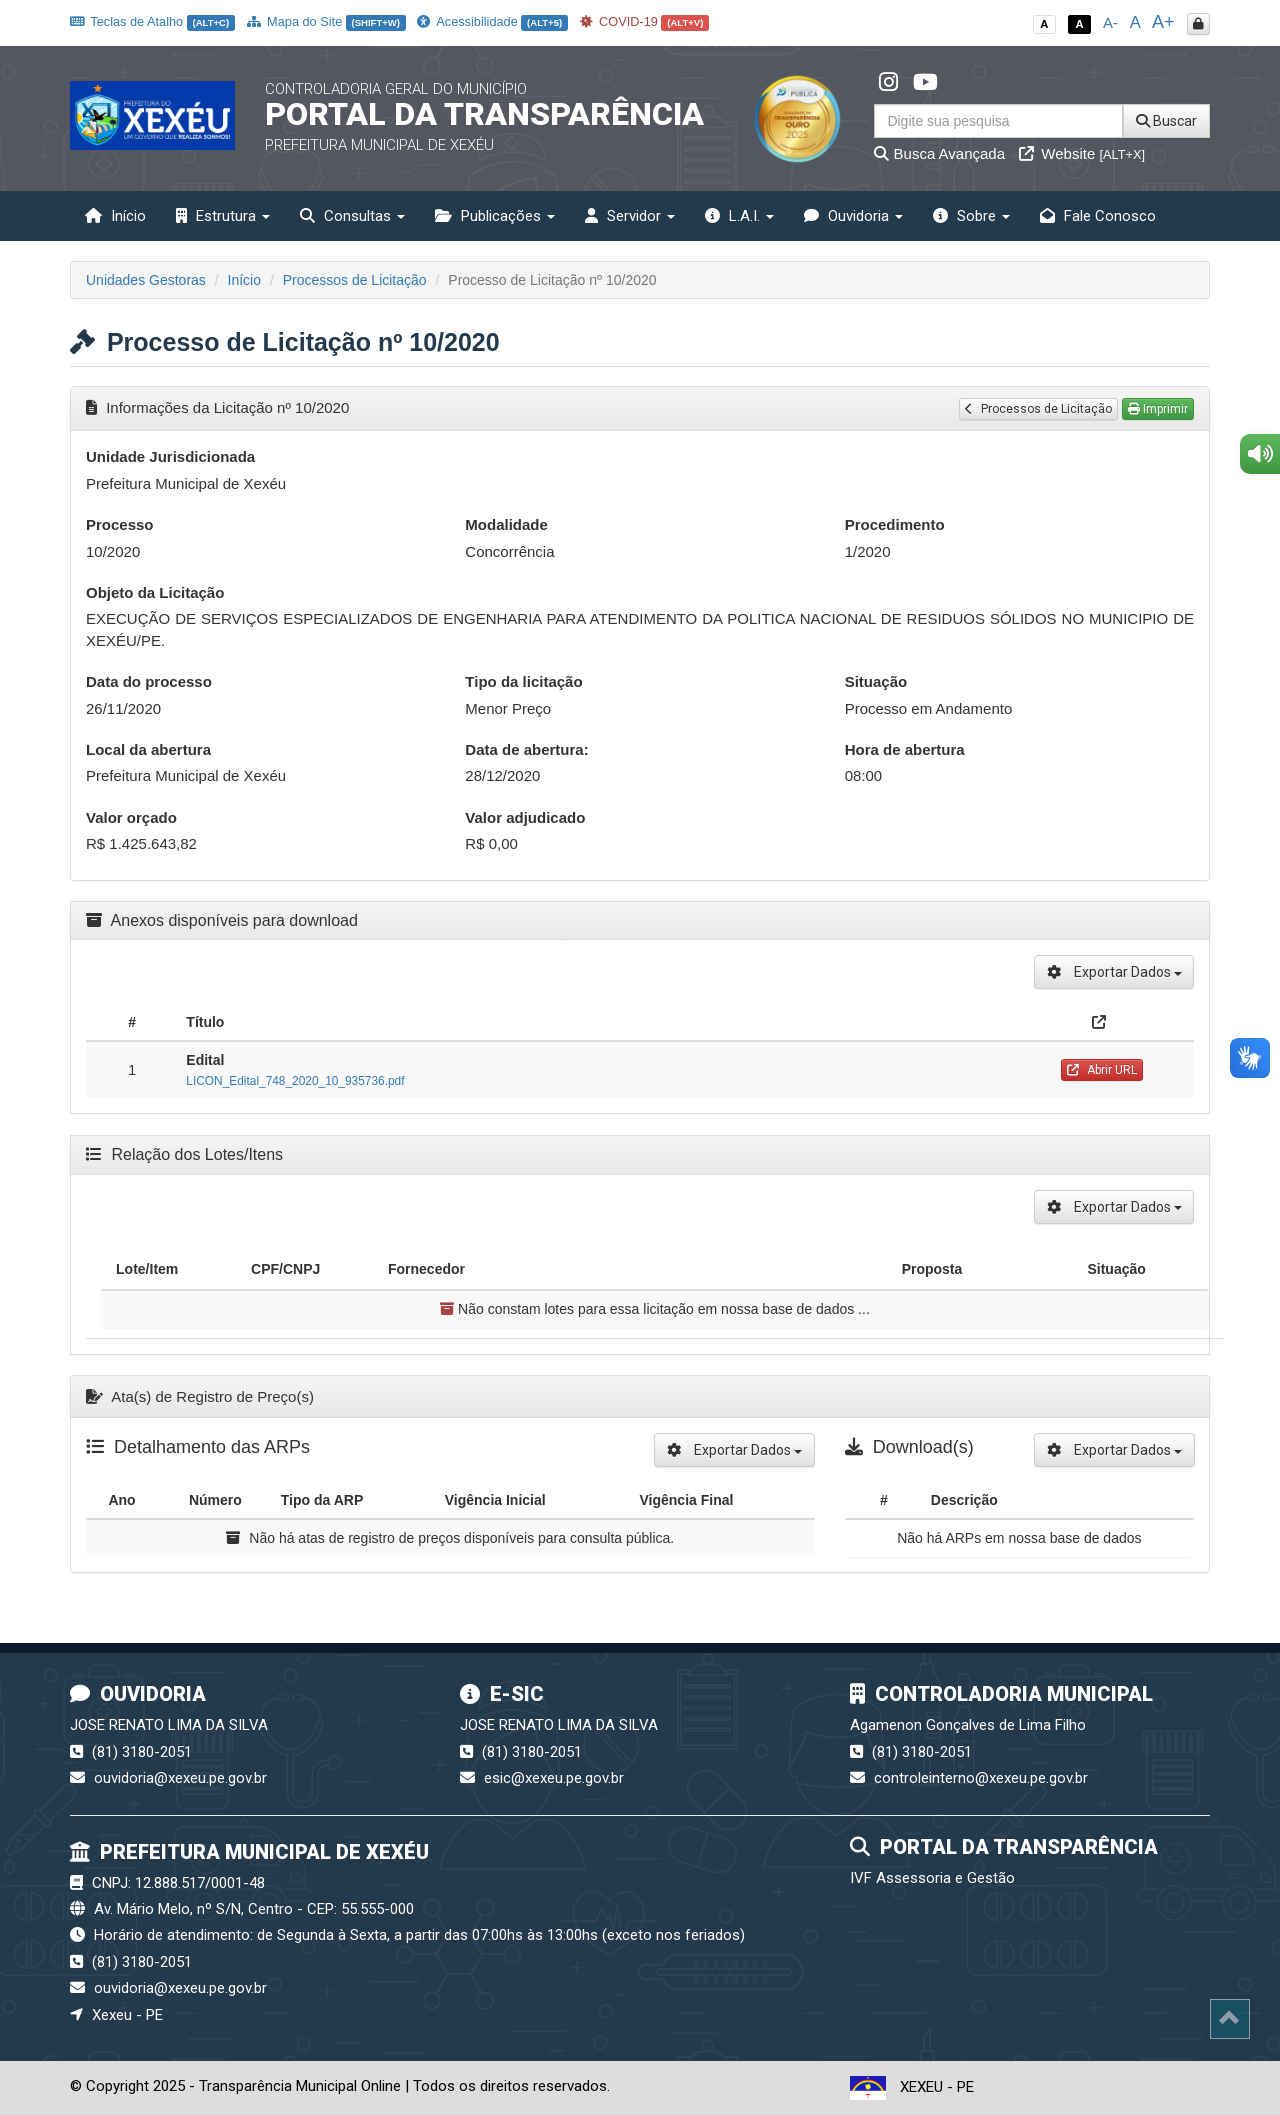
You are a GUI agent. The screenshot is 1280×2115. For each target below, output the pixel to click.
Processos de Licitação (355, 280)
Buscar (1166, 121)
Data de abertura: (526, 749)
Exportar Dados (1114, 972)
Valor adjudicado (525, 817)
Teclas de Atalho (152, 21)
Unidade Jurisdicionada (170, 456)
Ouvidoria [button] (853, 216)
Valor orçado (131, 817)
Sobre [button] (971, 216)
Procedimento (895, 524)
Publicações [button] (495, 216)
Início (115, 216)
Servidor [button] (630, 216)
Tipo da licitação (523, 681)
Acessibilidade (492, 21)
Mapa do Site (326, 21)
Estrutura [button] (223, 216)
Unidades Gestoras (146, 280)
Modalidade (506, 524)
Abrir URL (1102, 1070)
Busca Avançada (939, 153)
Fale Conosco (1098, 216)
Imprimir (1158, 409)
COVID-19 (645, 21)
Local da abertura (148, 749)
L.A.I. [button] (739, 216)
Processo (120, 524)
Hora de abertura (905, 749)
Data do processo (149, 681)
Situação (876, 681)
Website (1082, 153)
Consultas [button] (352, 216)
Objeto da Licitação (155, 592)
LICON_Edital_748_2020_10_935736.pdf (295, 1081)
